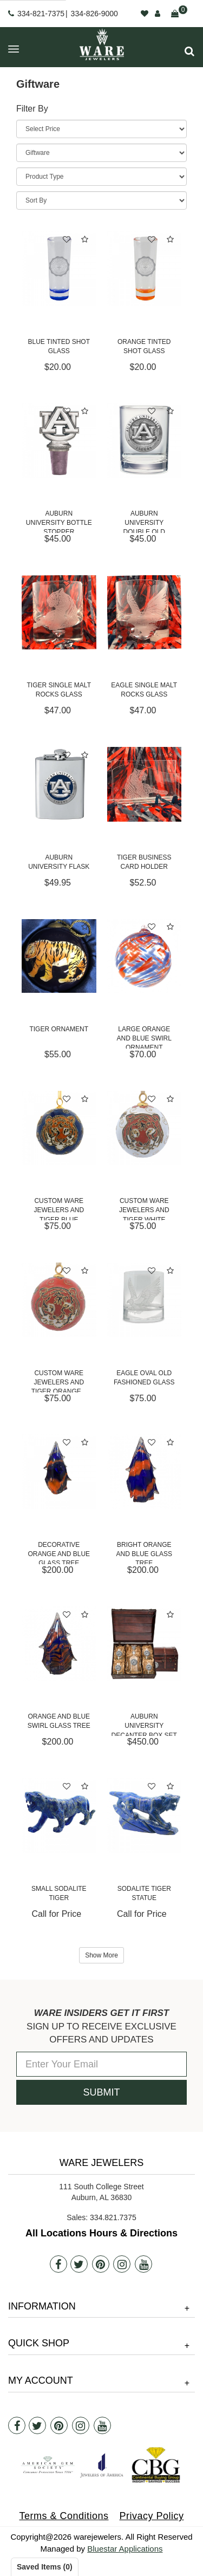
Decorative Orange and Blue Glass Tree (59, 1552)
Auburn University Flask (58, 862)
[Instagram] (121, 2264)
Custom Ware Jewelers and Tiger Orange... (59, 1381)
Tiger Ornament (58, 1029)
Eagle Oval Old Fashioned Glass (144, 1377)
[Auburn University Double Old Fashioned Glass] (144, 440)
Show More (101, 1955)
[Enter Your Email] (101, 2064)
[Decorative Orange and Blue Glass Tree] (59, 1472)
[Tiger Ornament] (59, 956)
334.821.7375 (113, 2217)
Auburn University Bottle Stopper (59, 521)
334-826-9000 (94, 13)
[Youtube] (143, 2264)
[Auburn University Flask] (59, 784)
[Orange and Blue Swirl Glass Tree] (59, 1644)
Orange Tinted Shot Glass (144, 346)
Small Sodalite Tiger (59, 1893)
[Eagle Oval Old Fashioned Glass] (144, 1300)
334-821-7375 (40, 13)
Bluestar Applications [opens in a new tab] (124, 2548)
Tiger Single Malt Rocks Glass (59, 689)
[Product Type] (101, 176)
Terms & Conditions (63, 2515)
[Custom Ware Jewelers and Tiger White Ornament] (144, 1128)
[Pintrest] (100, 2264)
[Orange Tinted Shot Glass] (144, 269)
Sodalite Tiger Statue (144, 1893)
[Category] (101, 153)
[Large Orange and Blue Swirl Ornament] (144, 956)
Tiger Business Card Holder (144, 862)
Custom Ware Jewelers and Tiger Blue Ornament (59, 1208)
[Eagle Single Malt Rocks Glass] (144, 613)
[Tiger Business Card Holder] (144, 784)
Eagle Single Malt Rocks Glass (144, 689)
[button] (189, 51)
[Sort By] (101, 200)
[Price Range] (101, 129)
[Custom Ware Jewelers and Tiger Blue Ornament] (59, 1128)
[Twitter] (79, 2264)
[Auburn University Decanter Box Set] (144, 1644)
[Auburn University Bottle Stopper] (59, 440)
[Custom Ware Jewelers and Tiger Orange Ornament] (59, 1300)
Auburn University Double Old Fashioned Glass (144, 521)
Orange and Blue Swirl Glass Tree (59, 1721)
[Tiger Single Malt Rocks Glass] (59, 613)
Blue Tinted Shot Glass (59, 346)
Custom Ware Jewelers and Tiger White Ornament (144, 1208)
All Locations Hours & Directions (101, 2233)
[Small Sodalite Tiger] (59, 1815)
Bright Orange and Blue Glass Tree (144, 1552)
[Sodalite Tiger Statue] (144, 1815)
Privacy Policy (152, 2515)
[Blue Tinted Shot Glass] (59, 269)
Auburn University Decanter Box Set (144, 1724)
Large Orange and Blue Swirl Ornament (144, 1037)
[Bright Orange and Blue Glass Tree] (144, 1472)
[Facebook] (58, 2264)
